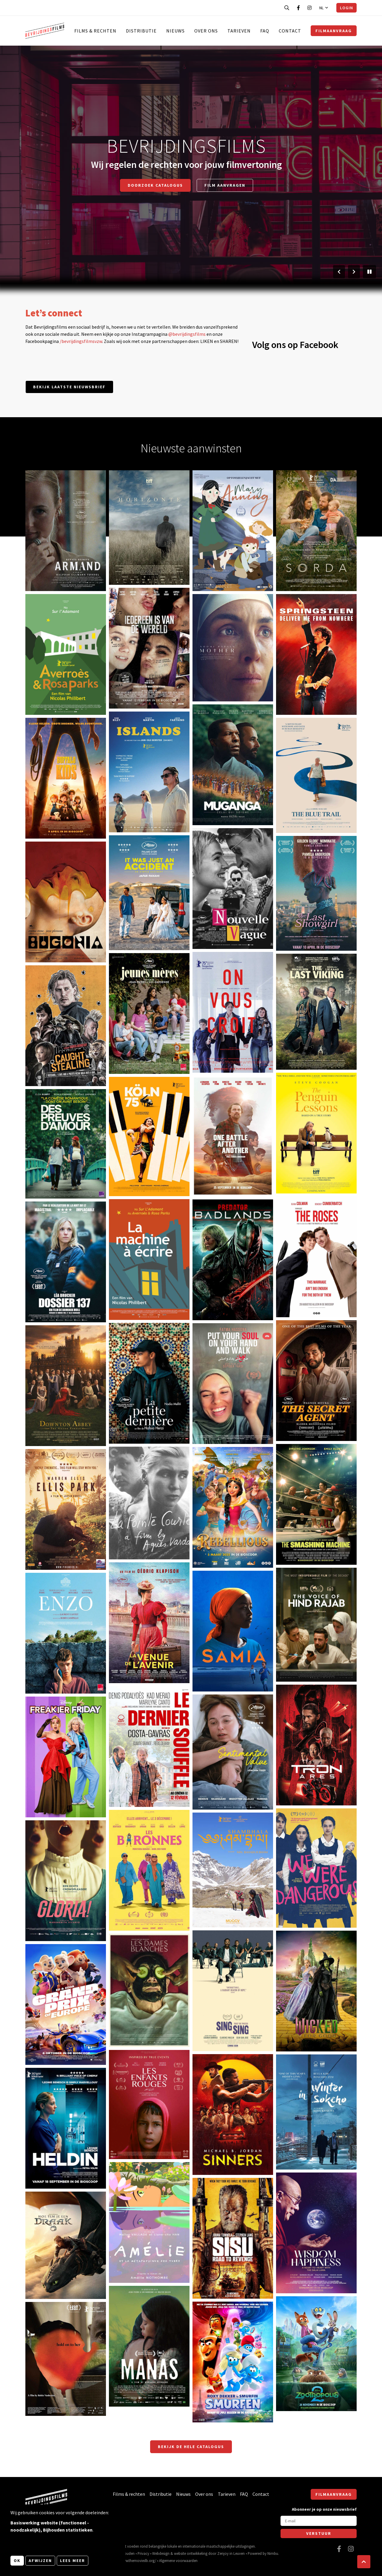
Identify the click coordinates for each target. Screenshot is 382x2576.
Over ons (206, 30)
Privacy (143, 2553)
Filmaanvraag (333, 30)
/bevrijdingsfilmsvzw (81, 341)
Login (346, 7)
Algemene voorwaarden (178, 2560)
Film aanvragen (224, 185)
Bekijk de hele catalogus (191, 2446)
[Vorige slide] (339, 271)
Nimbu (272, 2553)
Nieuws (175, 30)
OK (17, 2560)
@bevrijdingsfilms (187, 334)
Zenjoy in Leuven (231, 2553)
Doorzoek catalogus (155, 185)
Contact (290, 30)
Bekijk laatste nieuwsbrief (69, 386)
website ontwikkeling (190, 2553)
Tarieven (239, 30)
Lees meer (72, 2560)
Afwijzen (40, 2560)
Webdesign (161, 2553)
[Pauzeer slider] (369, 271)
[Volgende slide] (354, 271)
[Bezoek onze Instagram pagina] (309, 7)
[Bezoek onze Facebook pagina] (298, 7)
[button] (363, 2561)
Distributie (141, 30)
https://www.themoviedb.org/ (132, 2560)
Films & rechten (95, 30)
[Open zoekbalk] (286, 7)
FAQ (264, 30)
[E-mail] (319, 2521)
